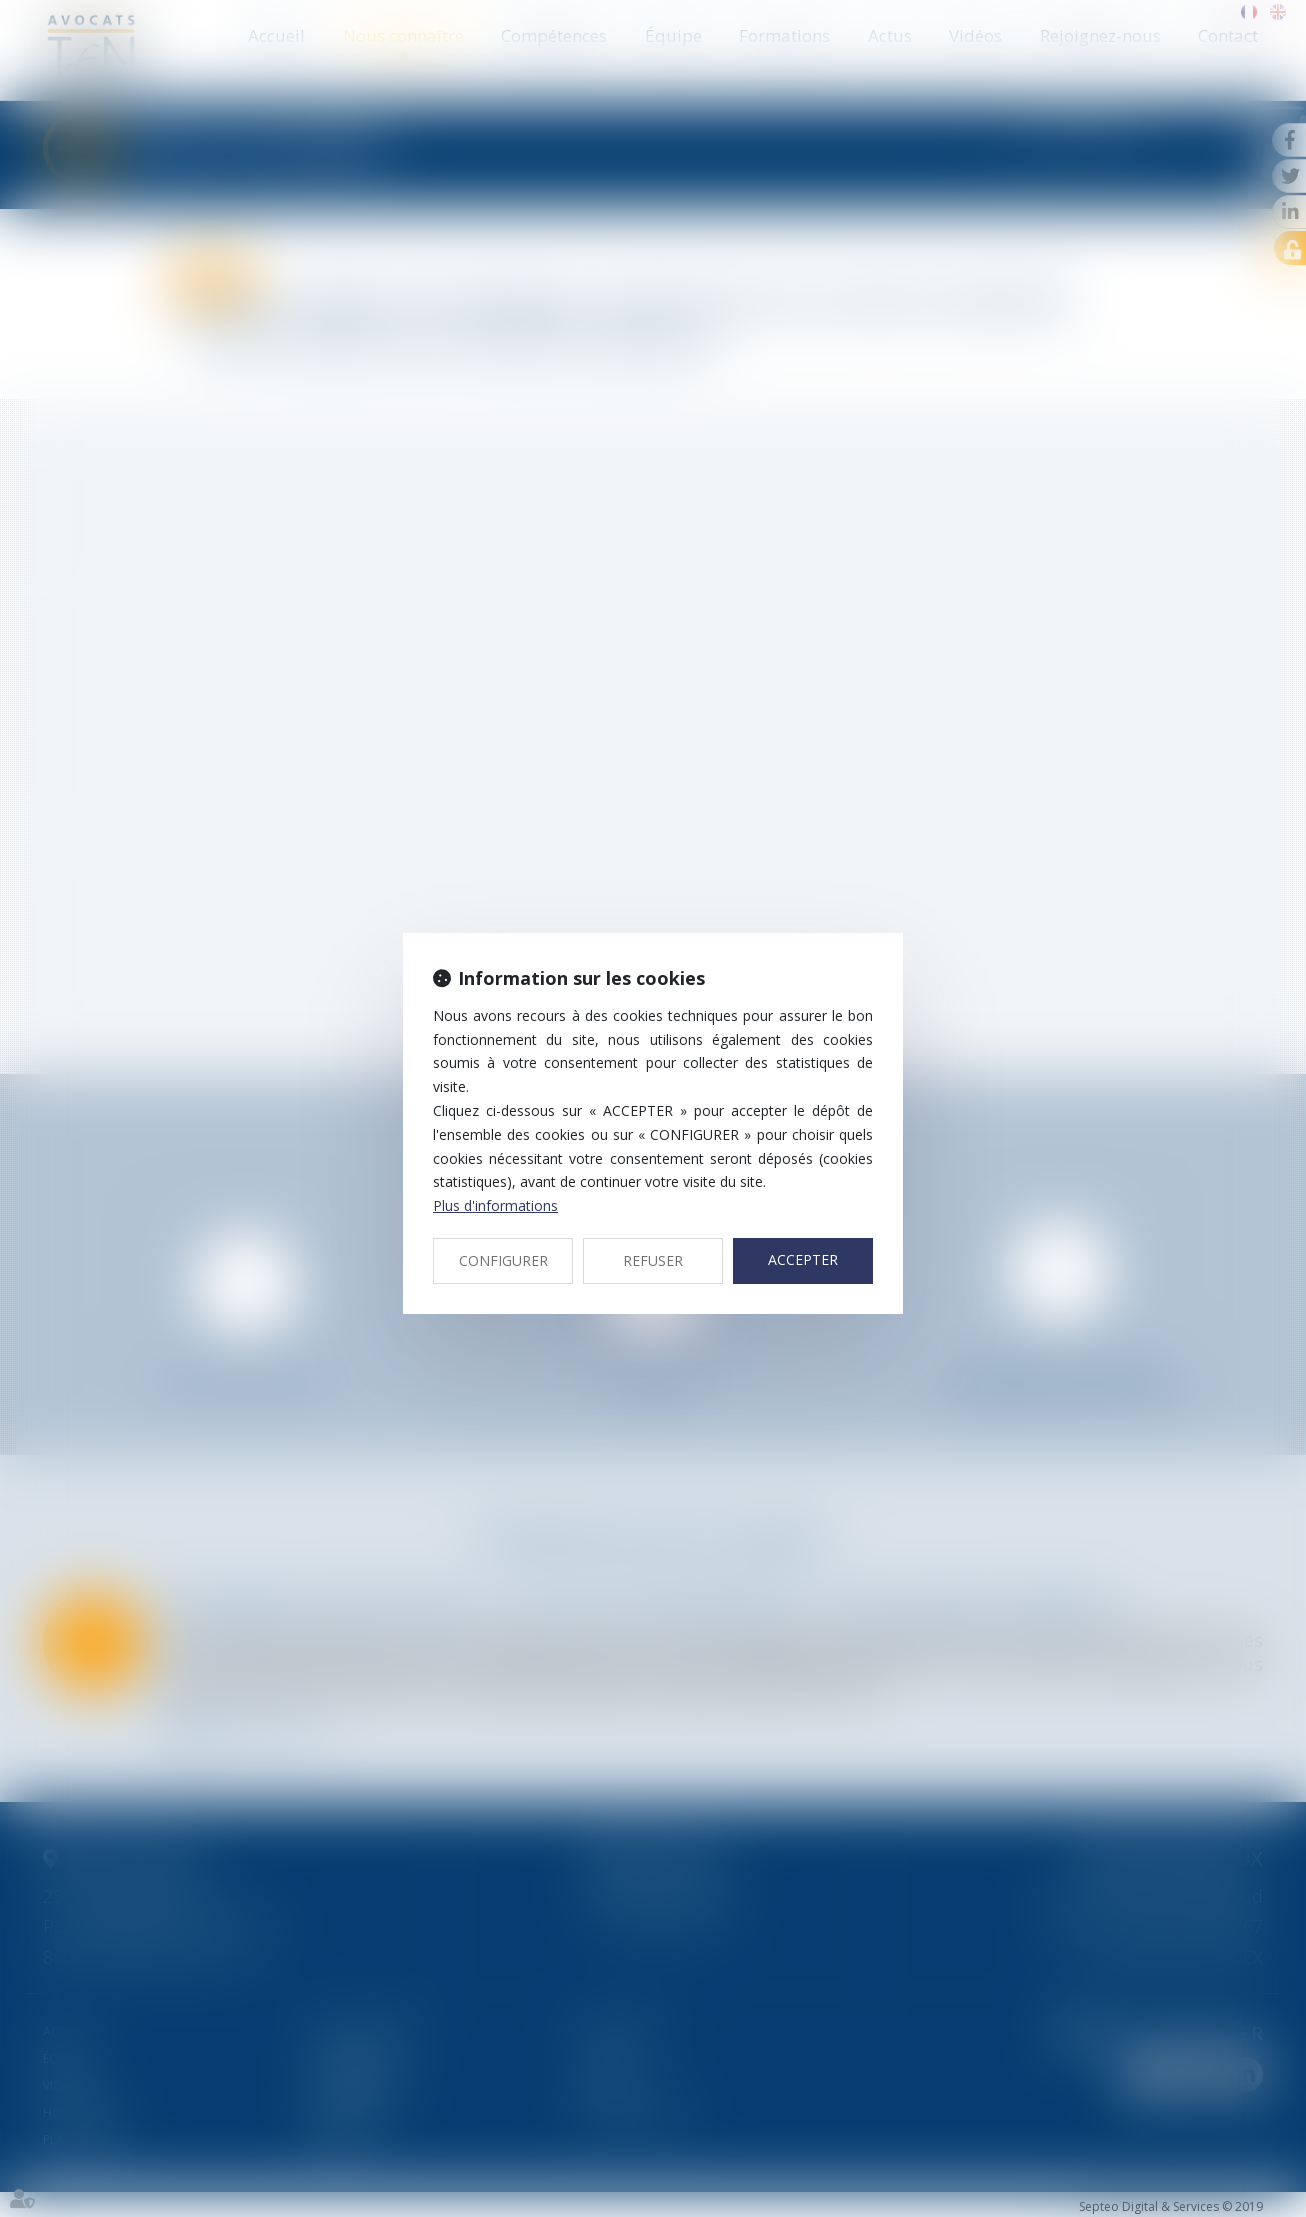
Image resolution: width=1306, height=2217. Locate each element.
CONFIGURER (503, 1260)
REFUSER (653, 1260)
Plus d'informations (495, 1205)
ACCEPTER (803, 1259)
